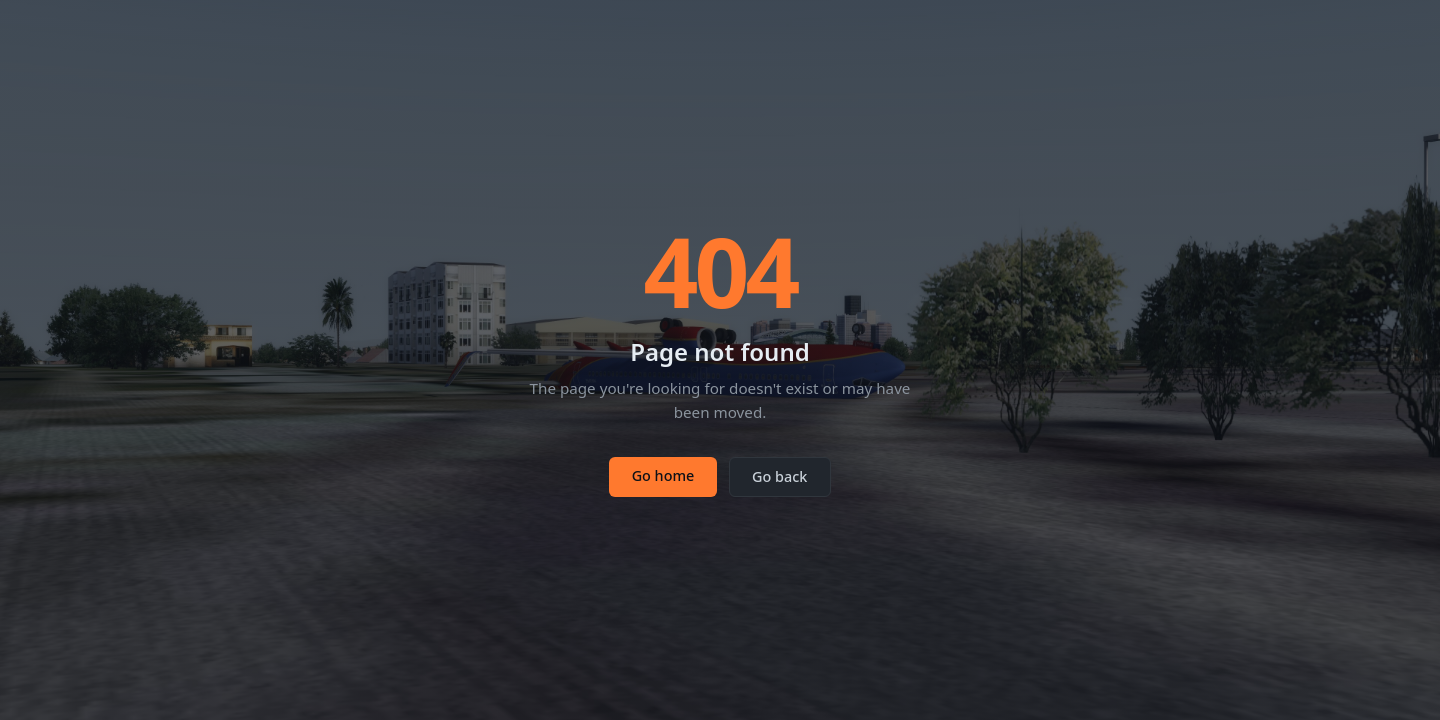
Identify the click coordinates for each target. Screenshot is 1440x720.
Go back (779, 476)
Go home (663, 475)
